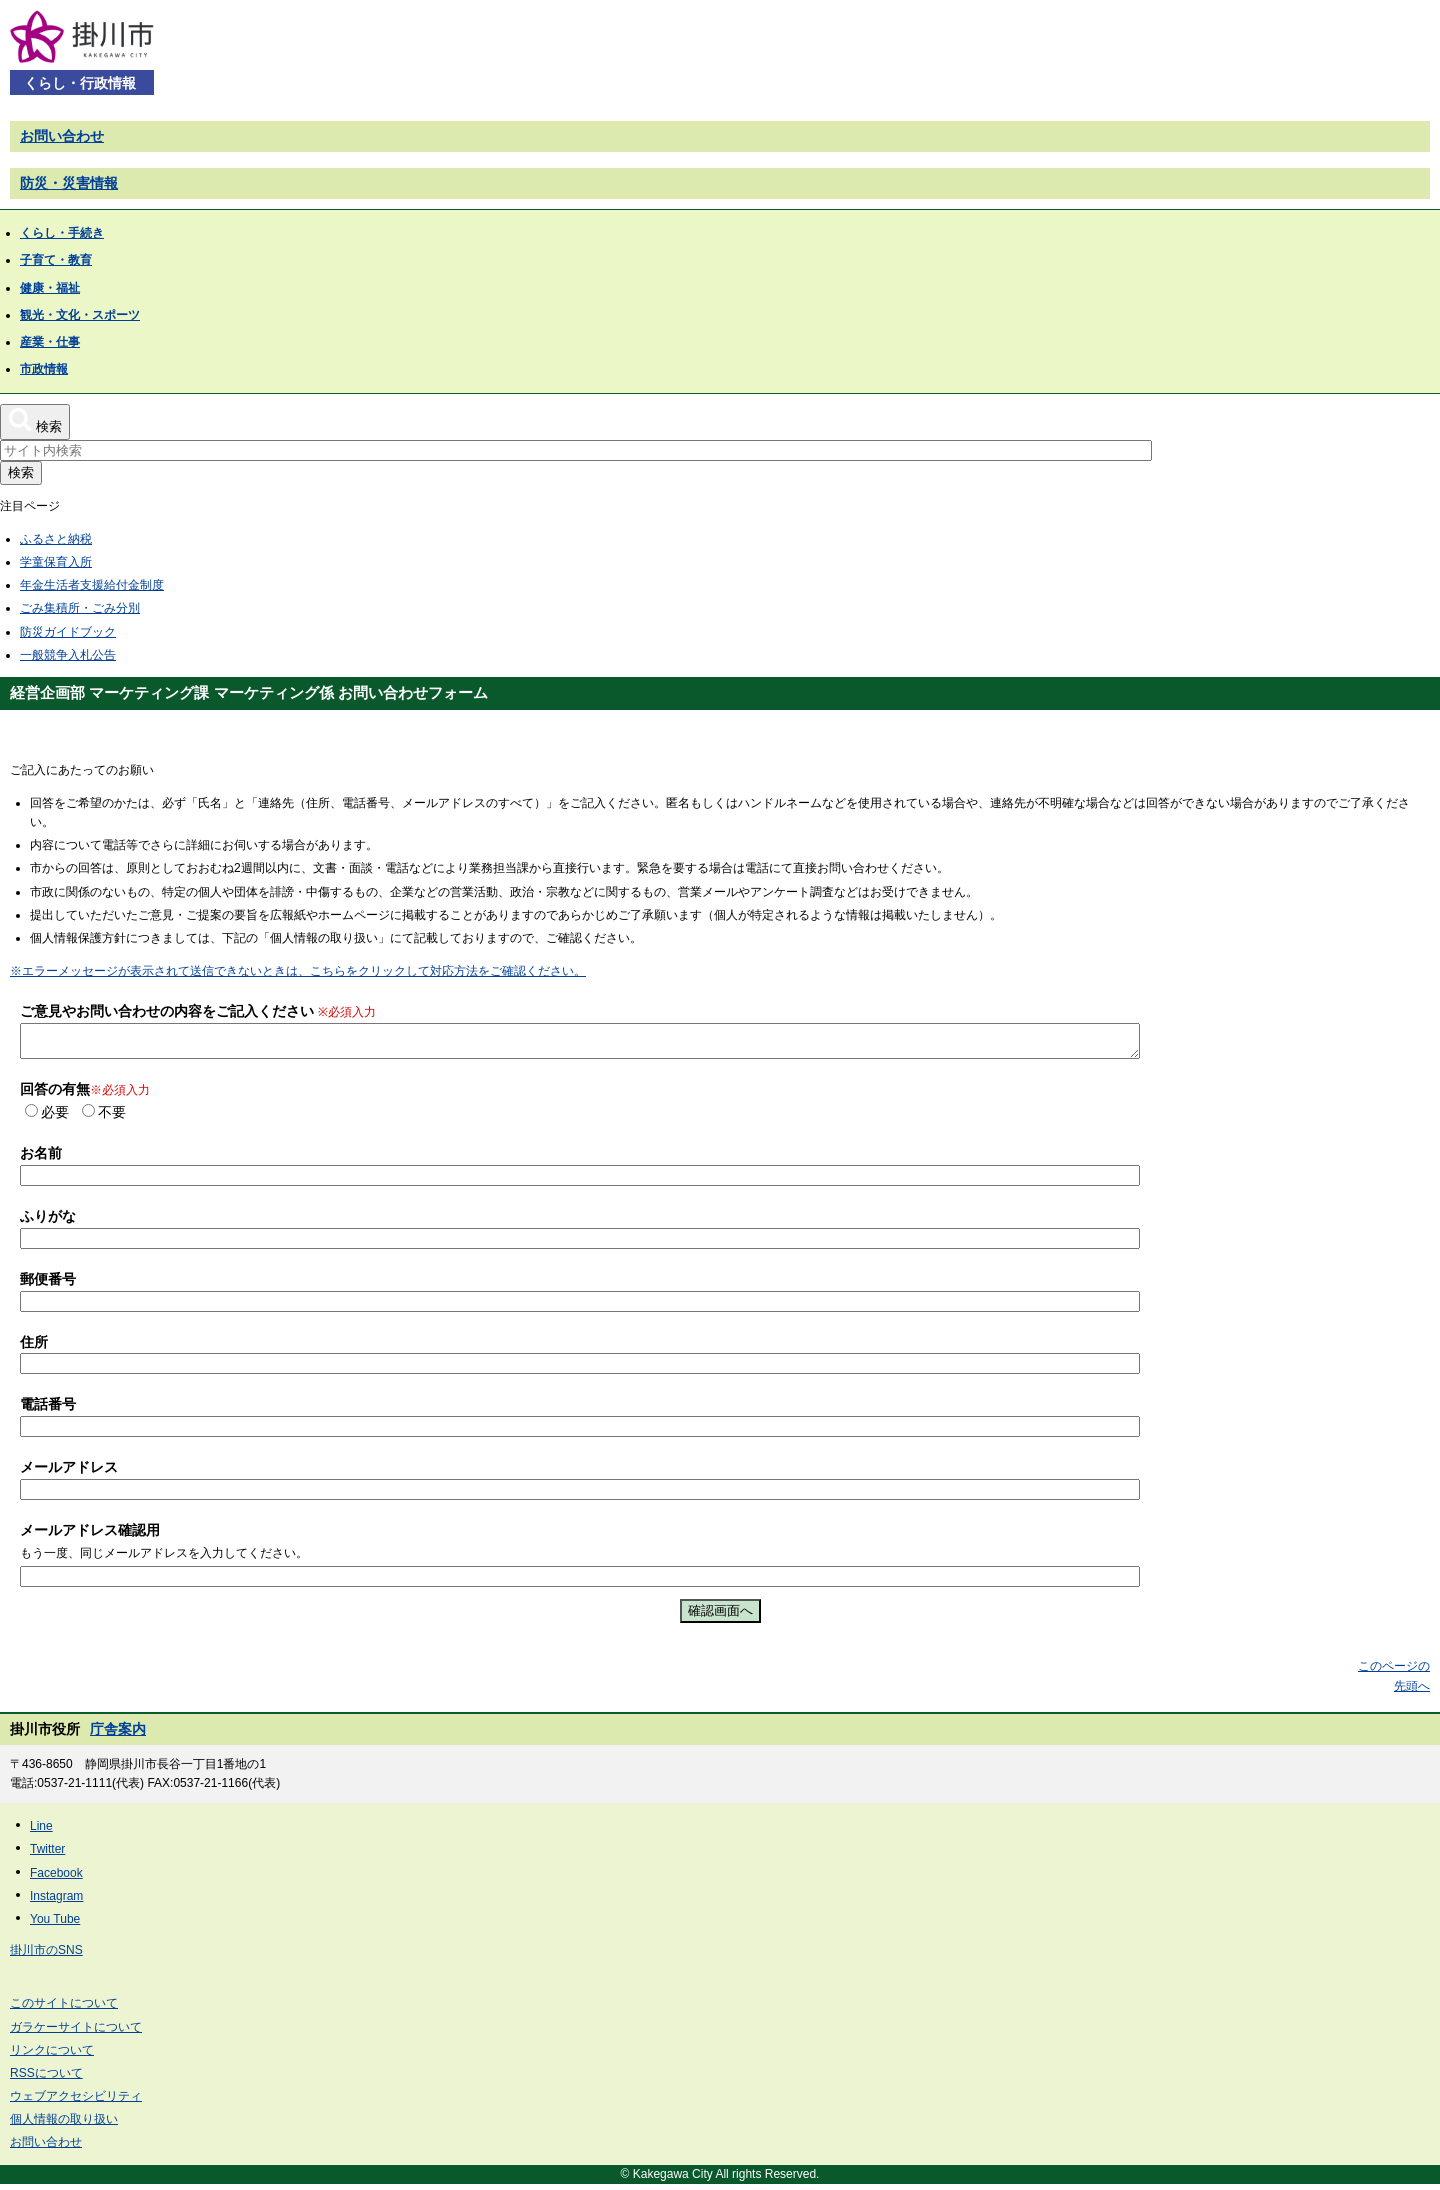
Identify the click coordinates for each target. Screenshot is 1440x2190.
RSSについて (46, 2079)
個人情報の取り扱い (64, 2125)
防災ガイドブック (68, 632)
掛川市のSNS (46, 1956)
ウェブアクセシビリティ (76, 2102)
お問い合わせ (62, 136)
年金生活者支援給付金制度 (92, 585)
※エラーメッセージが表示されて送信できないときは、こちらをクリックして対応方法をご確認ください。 (298, 971)
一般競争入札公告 (68, 655)
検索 (21, 472)
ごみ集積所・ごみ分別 (80, 608)
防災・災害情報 (69, 183)
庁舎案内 (118, 1735)
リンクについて (52, 2056)
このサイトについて (64, 2009)
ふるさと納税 (56, 539)
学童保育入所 (56, 562)
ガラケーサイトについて (76, 2033)
